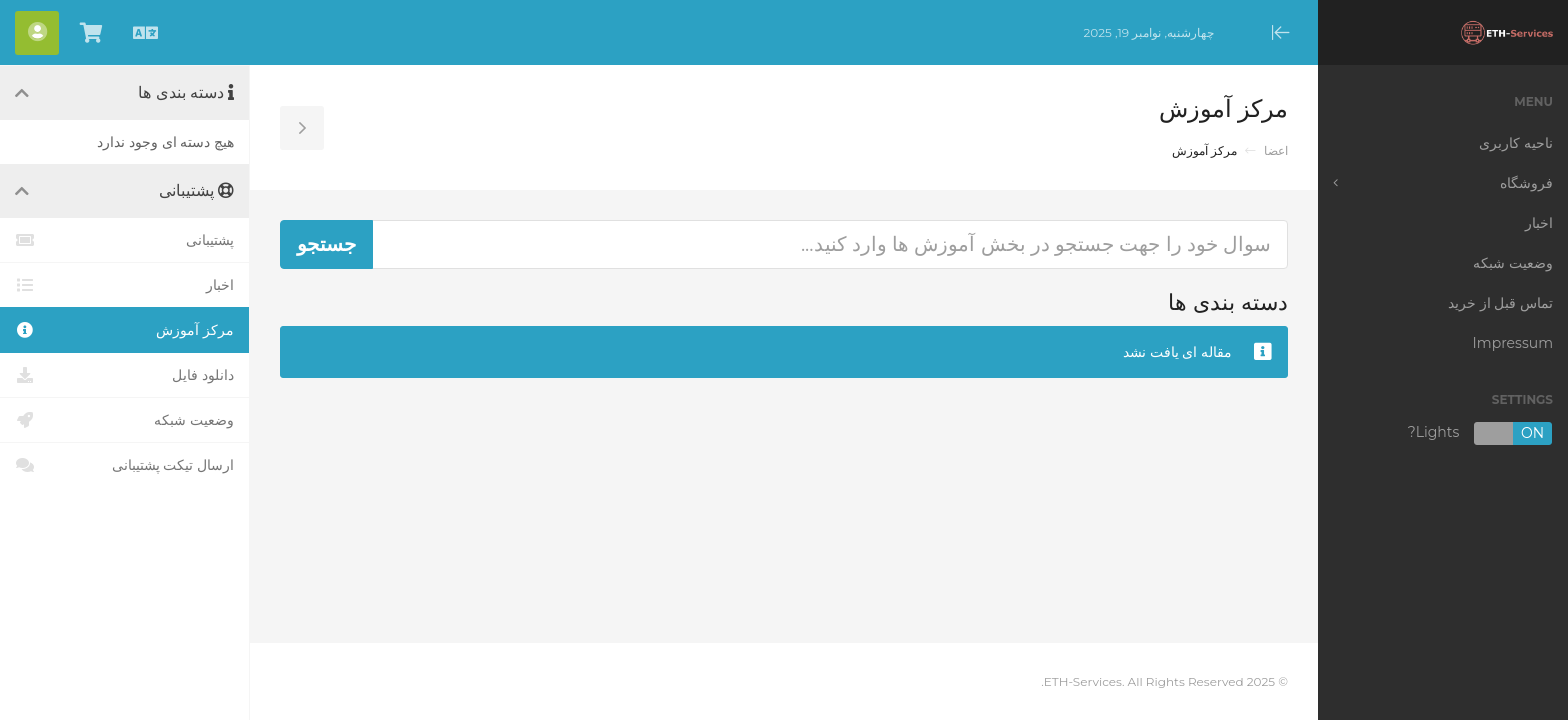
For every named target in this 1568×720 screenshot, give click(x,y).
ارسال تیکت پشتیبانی (124, 465)
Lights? (1480, 433)
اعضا (1276, 150)
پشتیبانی (124, 240)
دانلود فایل (124, 375)
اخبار (124, 285)
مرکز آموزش (124, 330)
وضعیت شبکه (124, 420)
